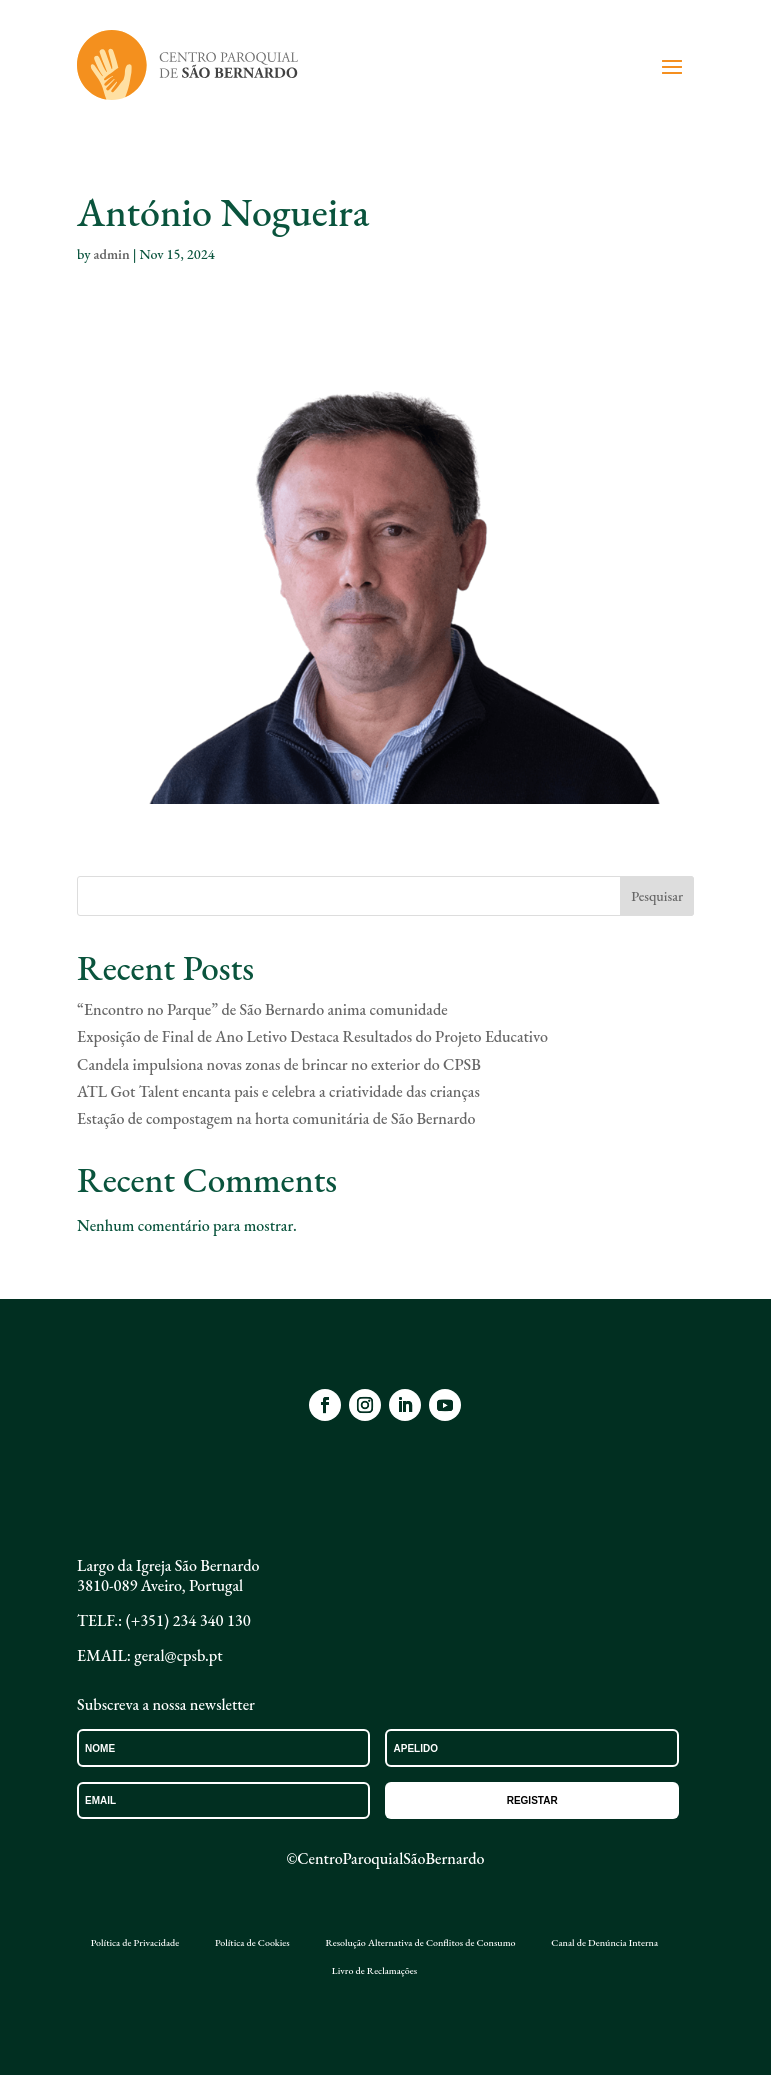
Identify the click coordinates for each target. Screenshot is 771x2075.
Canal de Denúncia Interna (604, 1943)
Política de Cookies (252, 1943)
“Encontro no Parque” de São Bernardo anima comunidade (262, 1009)
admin (111, 254)
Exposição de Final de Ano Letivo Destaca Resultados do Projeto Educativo (312, 1036)
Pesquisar (657, 896)
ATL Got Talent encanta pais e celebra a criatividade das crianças (278, 1091)
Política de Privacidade (135, 1943)
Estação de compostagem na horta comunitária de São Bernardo (276, 1118)
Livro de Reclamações (374, 1971)
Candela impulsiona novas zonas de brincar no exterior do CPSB (279, 1064)
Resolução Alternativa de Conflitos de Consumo (420, 1943)
